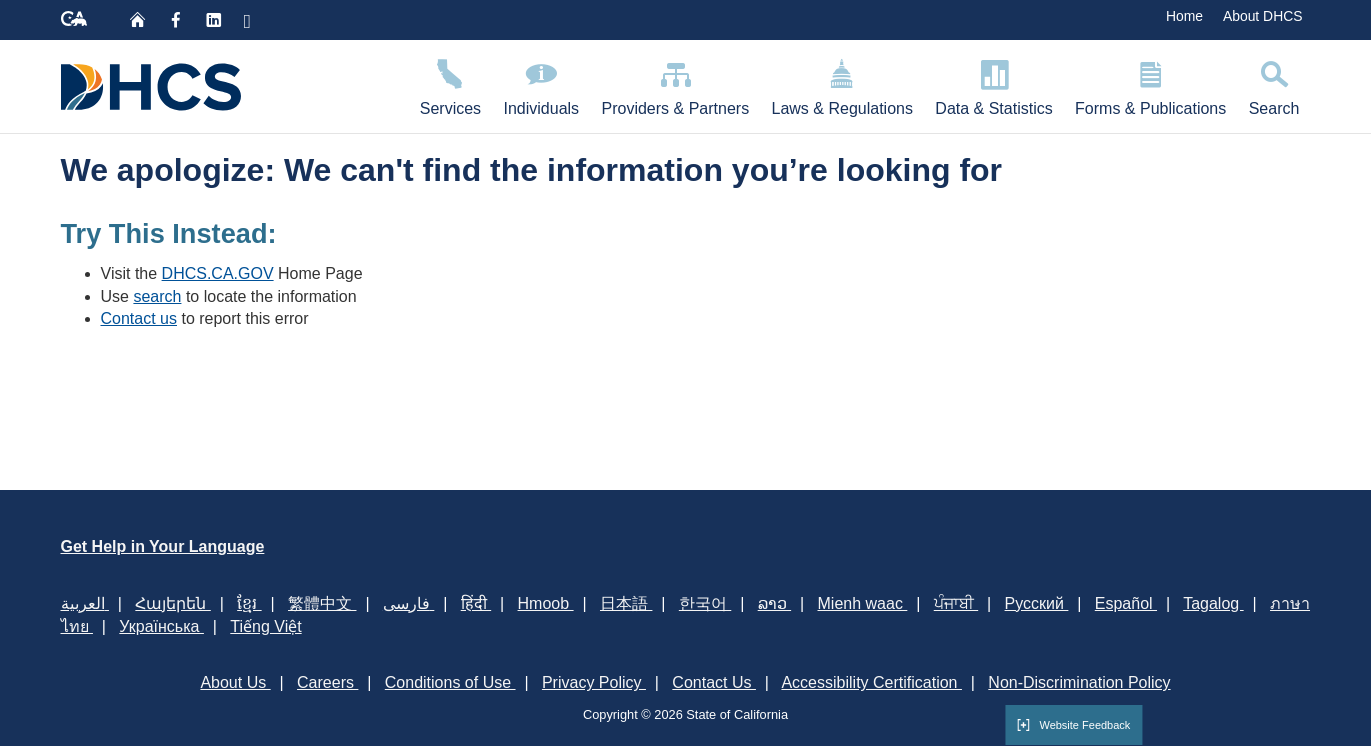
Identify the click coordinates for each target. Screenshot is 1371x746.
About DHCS (1263, 16)
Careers (327, 682)
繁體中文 (322, 603)
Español (1126, 603)
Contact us (139, 318)
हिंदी (476, 603)
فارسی (408, 603)
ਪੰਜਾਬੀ (956, 603)
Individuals (541, 84)
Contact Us (714, 682)
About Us (235, 682)
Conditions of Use (450, 682)
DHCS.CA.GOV (218, 273)
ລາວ (774, 603)
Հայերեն (172, 603)
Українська (161, 626)
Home (1184, 16)
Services (451, 84)
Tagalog (1213, 603)
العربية (85, 603)
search (157, 296)
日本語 (626, 603)
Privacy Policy (594, 682)
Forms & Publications (1151, 84)
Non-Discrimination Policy (1079, 682)
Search (1273, 84)
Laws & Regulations (842, 84)
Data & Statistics (994, 84)
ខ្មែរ (249, 603)
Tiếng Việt (265, 626)
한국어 (705, 603)
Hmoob (546, 603)
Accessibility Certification (871, 682)
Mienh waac (863, 603)
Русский (1037, 603)
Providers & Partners (675, 84)
